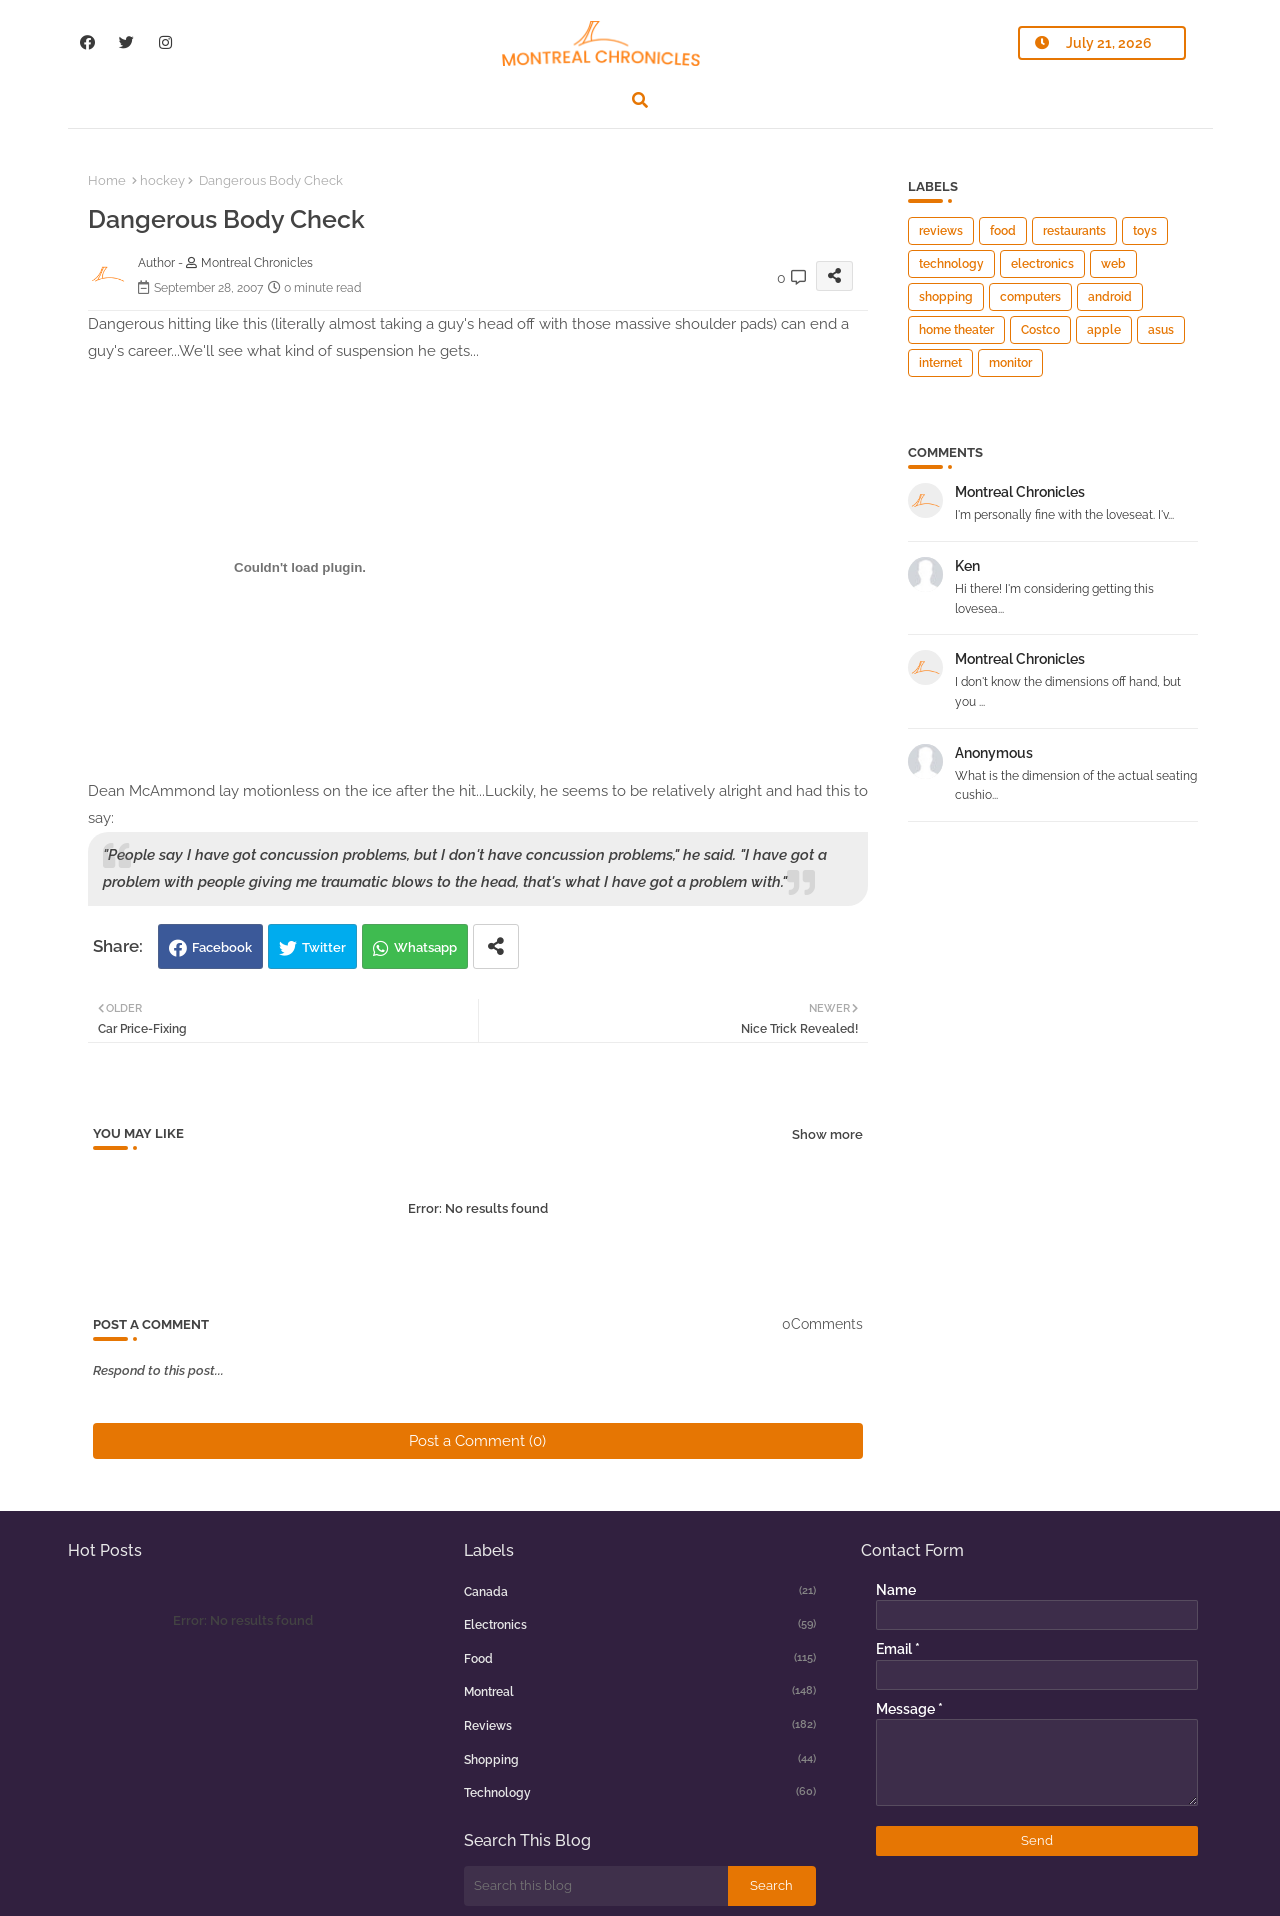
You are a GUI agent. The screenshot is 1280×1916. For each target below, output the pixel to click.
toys (1145, 231)
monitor (1010, 363)
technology (951, 264)
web (1113, 264)
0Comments (822, 1324)
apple (1104, 330)
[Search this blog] (596, 1886)
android (1110, 297)
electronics (1042, 264)
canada (640, 1591)
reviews (941, 231)
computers (1030, 297)
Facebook (222, 947)
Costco (1040, 330)
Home (107, 180)
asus (1161, 330)
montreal (640, 1691)
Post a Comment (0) (477, 1441)
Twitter (324, 947)
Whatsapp (425, 947)
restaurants (1074, 231)
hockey (162, 180)
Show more (827, 1134)
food (1003, 231)
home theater (956, 330)
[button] (640, 100)
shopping (946, 297)
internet (940, 363)
